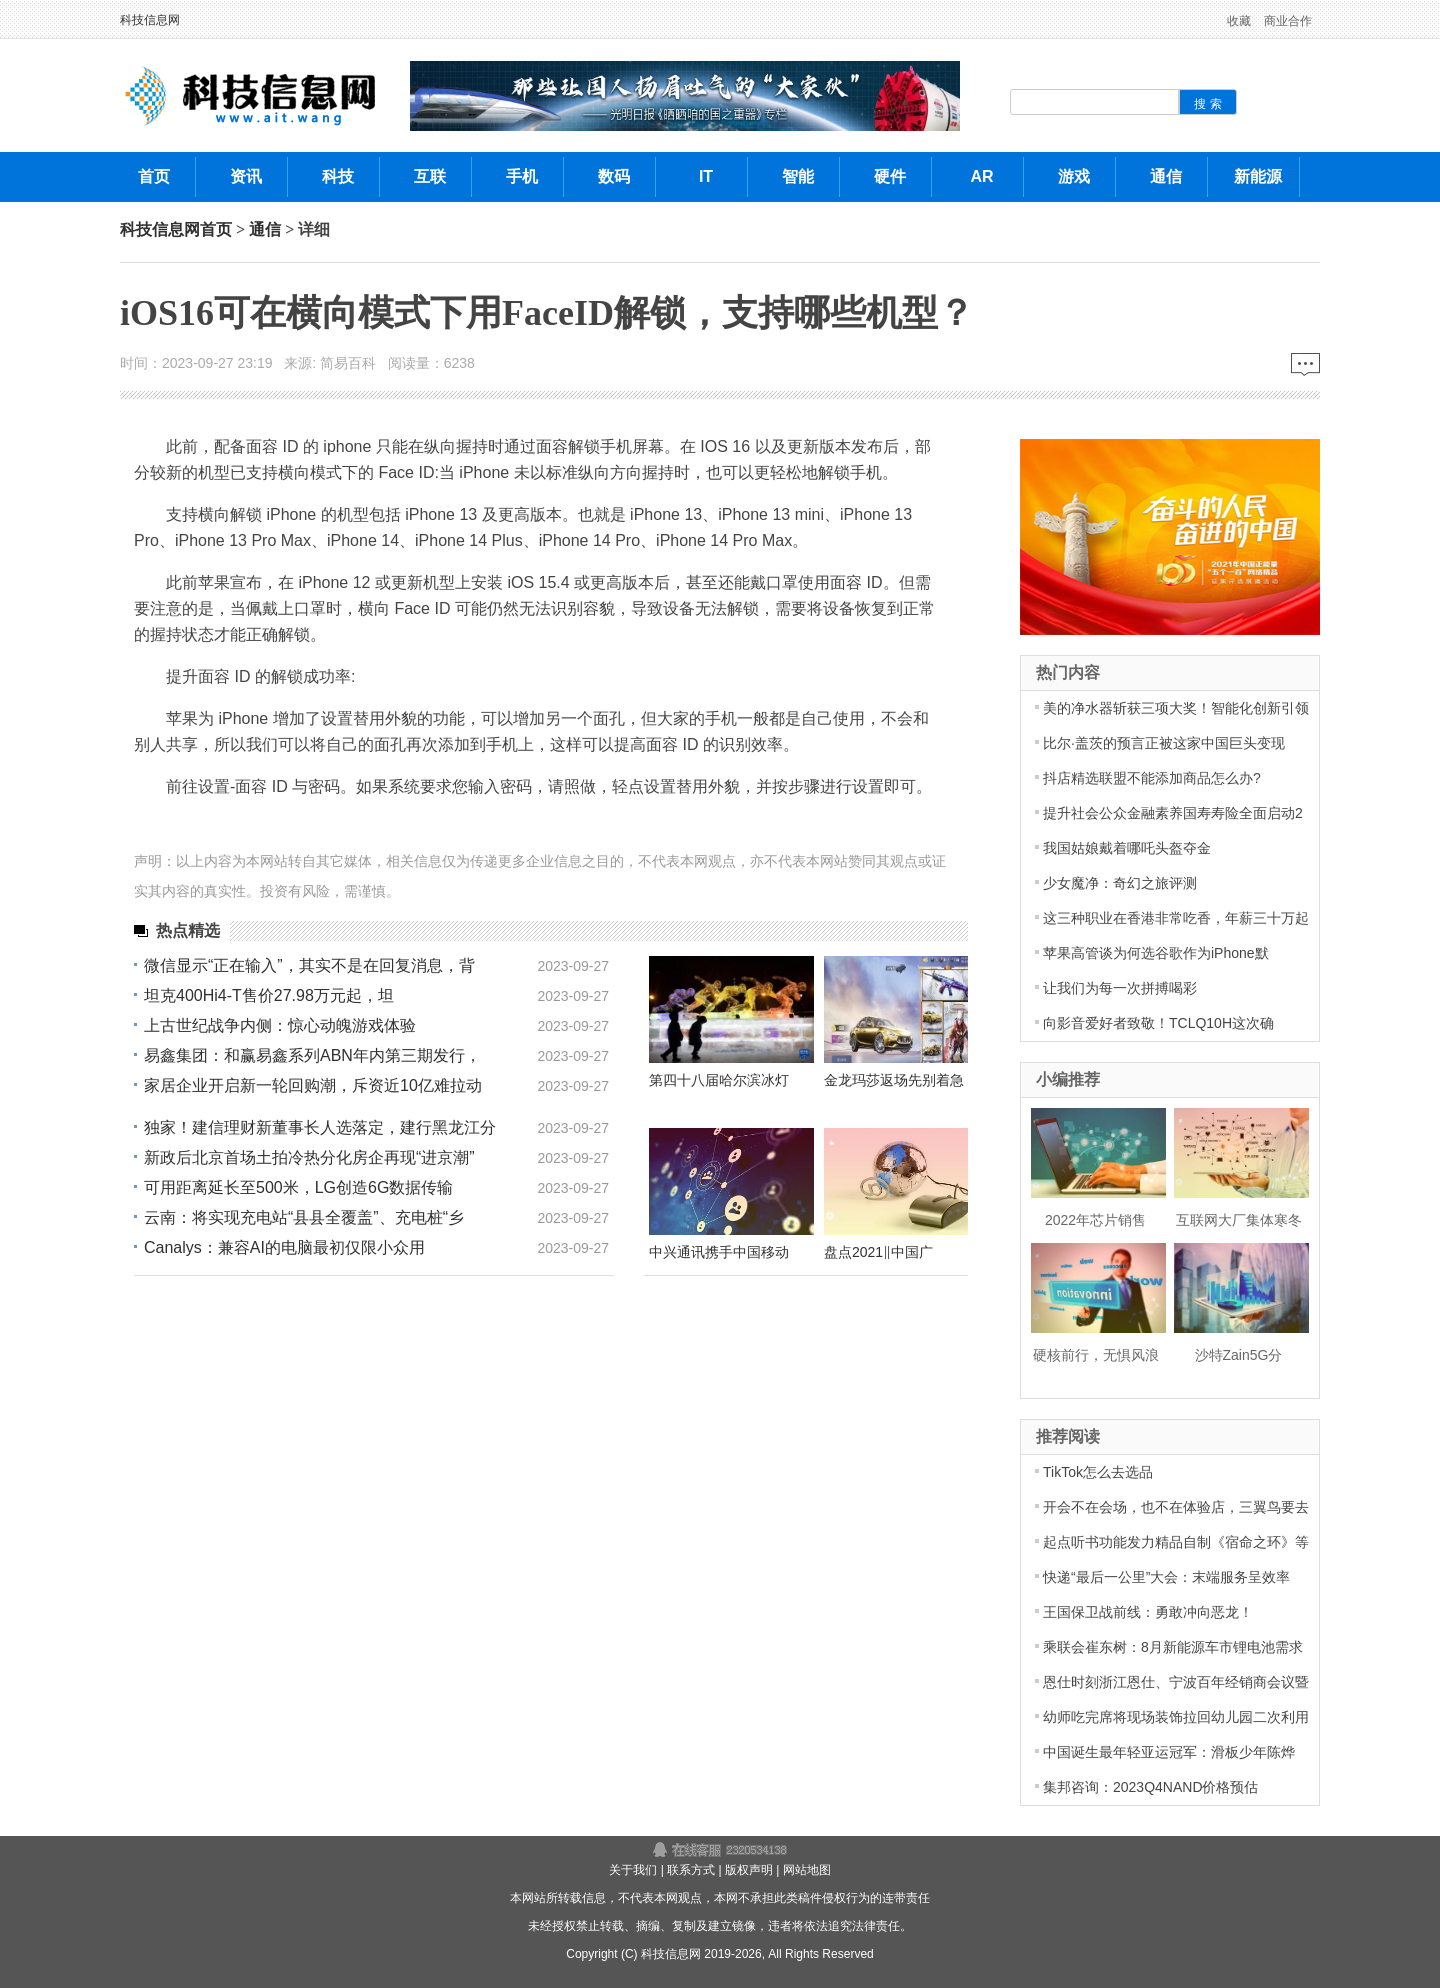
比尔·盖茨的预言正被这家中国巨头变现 (1164, 743)
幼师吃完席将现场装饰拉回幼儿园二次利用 (1176, 1717)
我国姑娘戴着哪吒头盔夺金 (1127, 848)
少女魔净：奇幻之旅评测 (1120, 883)
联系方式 (691, 1870)
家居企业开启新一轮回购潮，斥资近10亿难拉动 (313, 1085)
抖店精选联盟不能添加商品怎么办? (1152, 778)
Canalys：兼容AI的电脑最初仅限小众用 (284, 1247)
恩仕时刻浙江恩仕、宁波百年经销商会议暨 (1176, 1682)
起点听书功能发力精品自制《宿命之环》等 (1176, 1542)
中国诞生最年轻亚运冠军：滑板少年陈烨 (1169, 1752)
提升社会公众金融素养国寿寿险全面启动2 (1173, 813)
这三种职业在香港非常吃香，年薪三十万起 (1176, 918)
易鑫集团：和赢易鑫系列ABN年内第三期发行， (312, 1055)
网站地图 (807, 1870)
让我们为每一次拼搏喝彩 (1120, 988)
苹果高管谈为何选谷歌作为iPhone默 (1156, 953)
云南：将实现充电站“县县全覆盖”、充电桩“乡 (304, 1217)
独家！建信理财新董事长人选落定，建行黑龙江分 (320, 1127)
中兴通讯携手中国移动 (719, 1252)
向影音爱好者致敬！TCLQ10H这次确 (1158, 1023)
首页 (216, 229)
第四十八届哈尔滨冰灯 (719, 1080)
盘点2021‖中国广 (878, 1252)
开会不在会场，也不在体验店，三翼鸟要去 (1176, 1507)
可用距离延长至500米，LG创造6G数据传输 (298, 1187)
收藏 (1239, 21)
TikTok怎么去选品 (1098, 1472)
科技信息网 (150, 20)
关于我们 (633, 1870)
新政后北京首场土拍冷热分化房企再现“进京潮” (309, 1157)
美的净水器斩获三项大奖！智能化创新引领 (1176, 708)
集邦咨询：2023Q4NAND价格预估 (1151, 1787)
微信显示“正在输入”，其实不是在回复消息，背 (309, 965)
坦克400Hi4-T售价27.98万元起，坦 (269, 995)
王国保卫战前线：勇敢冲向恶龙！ (1148, 1612)
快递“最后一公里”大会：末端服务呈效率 (1166, 1577)
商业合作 (1288, 21)
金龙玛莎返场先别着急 (894, 1080)
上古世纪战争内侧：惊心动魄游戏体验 (280, 1025)
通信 (265, 229)
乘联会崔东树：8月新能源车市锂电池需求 (1173, 1647)
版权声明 (749, 1870)
